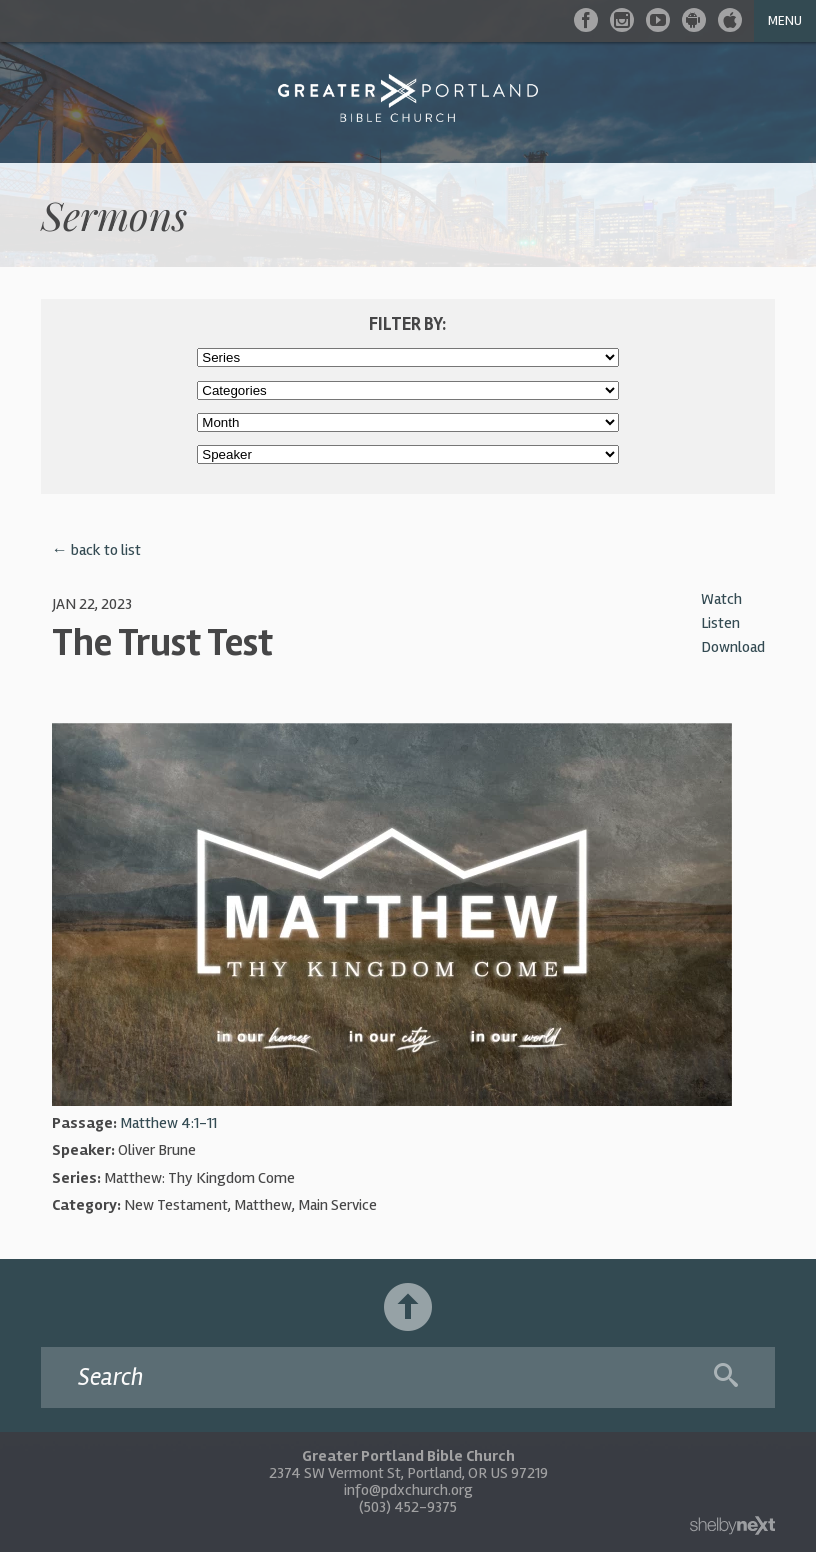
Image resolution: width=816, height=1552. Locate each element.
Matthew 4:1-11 (168, 1123)
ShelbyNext (732, 1526)
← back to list (96, 550)
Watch (721, 599)
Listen (720, 623)
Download (733, 647)
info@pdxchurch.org (408, 1490)
